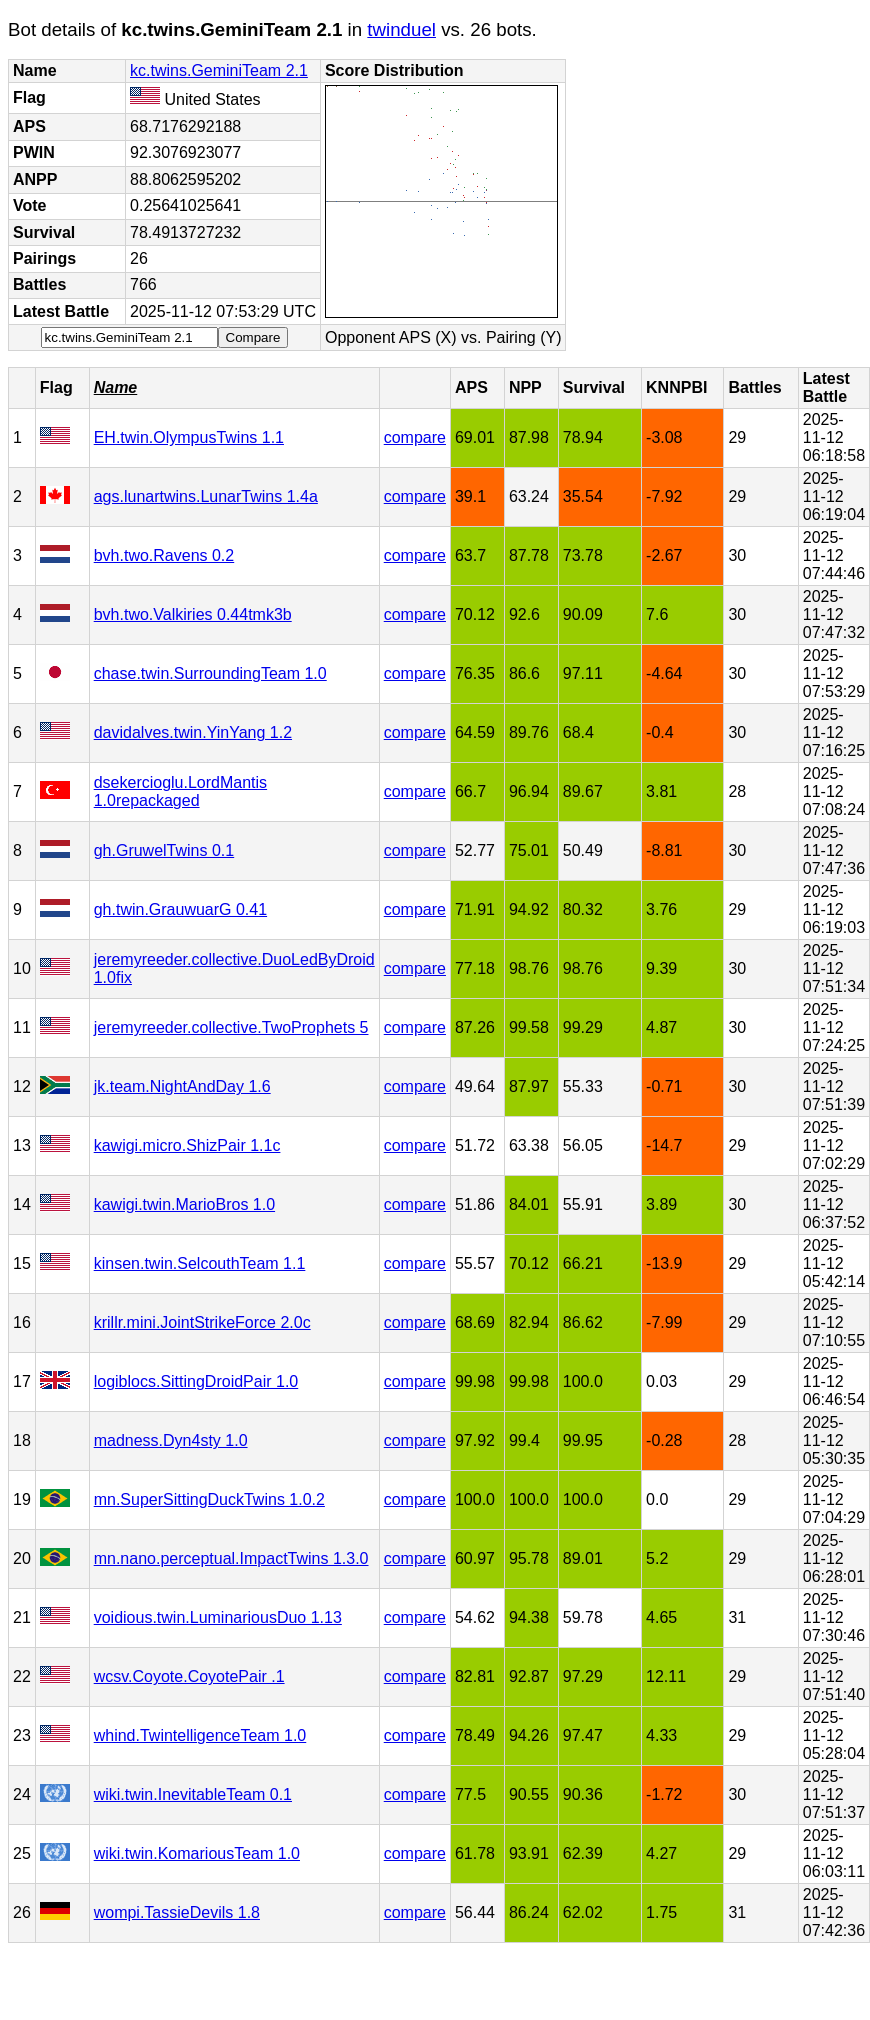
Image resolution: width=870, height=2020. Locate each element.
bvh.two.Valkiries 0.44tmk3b (193, 614)
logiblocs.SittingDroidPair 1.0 (196, 1381)
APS (471, 387)
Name (116, 387)
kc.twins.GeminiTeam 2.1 (219, 70)
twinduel (401, 29)
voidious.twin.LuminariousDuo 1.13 (218, 1617)
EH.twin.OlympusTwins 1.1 (189, 437)
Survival (594, 387)
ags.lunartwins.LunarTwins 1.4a (206, 496)
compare (415, 437)
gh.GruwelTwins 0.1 (164, 850)
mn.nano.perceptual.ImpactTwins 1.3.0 (231, 1558)
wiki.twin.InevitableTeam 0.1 (193, 1794)
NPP (525, 387)
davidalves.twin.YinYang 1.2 (193, 732)
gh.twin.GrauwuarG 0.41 (180, 909)
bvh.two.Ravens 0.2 (164, 555)
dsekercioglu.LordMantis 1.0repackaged (180, 791)
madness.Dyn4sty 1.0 (171, 1440)
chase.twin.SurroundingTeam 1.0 (210, 673)
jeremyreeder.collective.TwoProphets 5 (231, 1027)
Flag (56, 387)
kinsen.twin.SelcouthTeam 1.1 (200, 1263)
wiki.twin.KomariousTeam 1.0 (197, 1853)
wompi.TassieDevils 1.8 (177, 1912)
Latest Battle (826, 387)
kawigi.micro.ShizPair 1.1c (187, 1145)
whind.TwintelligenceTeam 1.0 (200, 1735)
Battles (754, 387)
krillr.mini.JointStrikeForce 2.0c (202, 1322)
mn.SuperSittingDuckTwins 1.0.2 (209, 1499)
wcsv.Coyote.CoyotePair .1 (189, 1676)
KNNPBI (676, 387)
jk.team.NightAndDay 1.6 (182, 1086)
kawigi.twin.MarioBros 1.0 (184, 1204)
